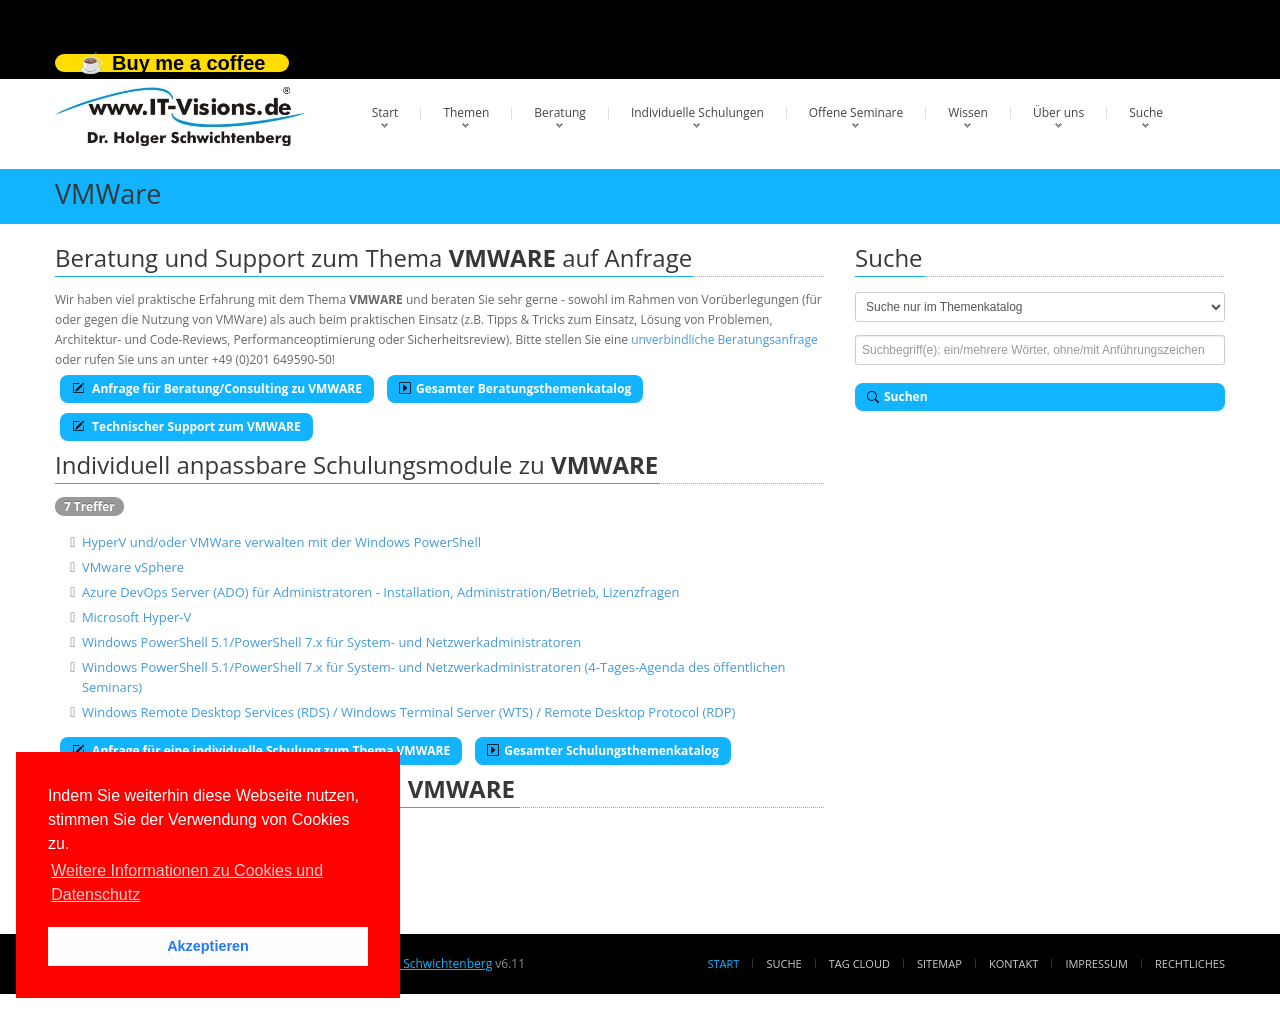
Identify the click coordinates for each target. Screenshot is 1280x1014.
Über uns (1058, 112)
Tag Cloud (859, 963)
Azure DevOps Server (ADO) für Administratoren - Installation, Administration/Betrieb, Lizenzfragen (380, 592)
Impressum (1096, 963)
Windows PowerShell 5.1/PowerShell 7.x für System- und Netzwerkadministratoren (331, 642)
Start (385, 112)
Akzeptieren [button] (208, 946)
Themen (466, 112)
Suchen (897, 396)
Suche (1146, 112)
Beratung (560, 112)
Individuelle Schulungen (697, 112)
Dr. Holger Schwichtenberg (417, 963)
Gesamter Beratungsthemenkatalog (515, 388)
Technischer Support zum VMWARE (186, 426)
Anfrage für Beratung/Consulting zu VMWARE (217, 388)
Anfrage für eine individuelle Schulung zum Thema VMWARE (261, 750)
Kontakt (1013, 963)
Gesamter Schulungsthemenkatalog (602, 750)
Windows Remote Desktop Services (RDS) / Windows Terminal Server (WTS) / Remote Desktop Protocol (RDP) (409, 712)
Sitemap (939, 963)
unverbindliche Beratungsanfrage (724, 339)
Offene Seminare (856, 112)
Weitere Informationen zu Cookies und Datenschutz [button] (187, 882)
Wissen (968, 112)
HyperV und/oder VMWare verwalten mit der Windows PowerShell (281, 542)
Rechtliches (1190, 963)
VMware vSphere (133, 567)
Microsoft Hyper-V (136, 617)
